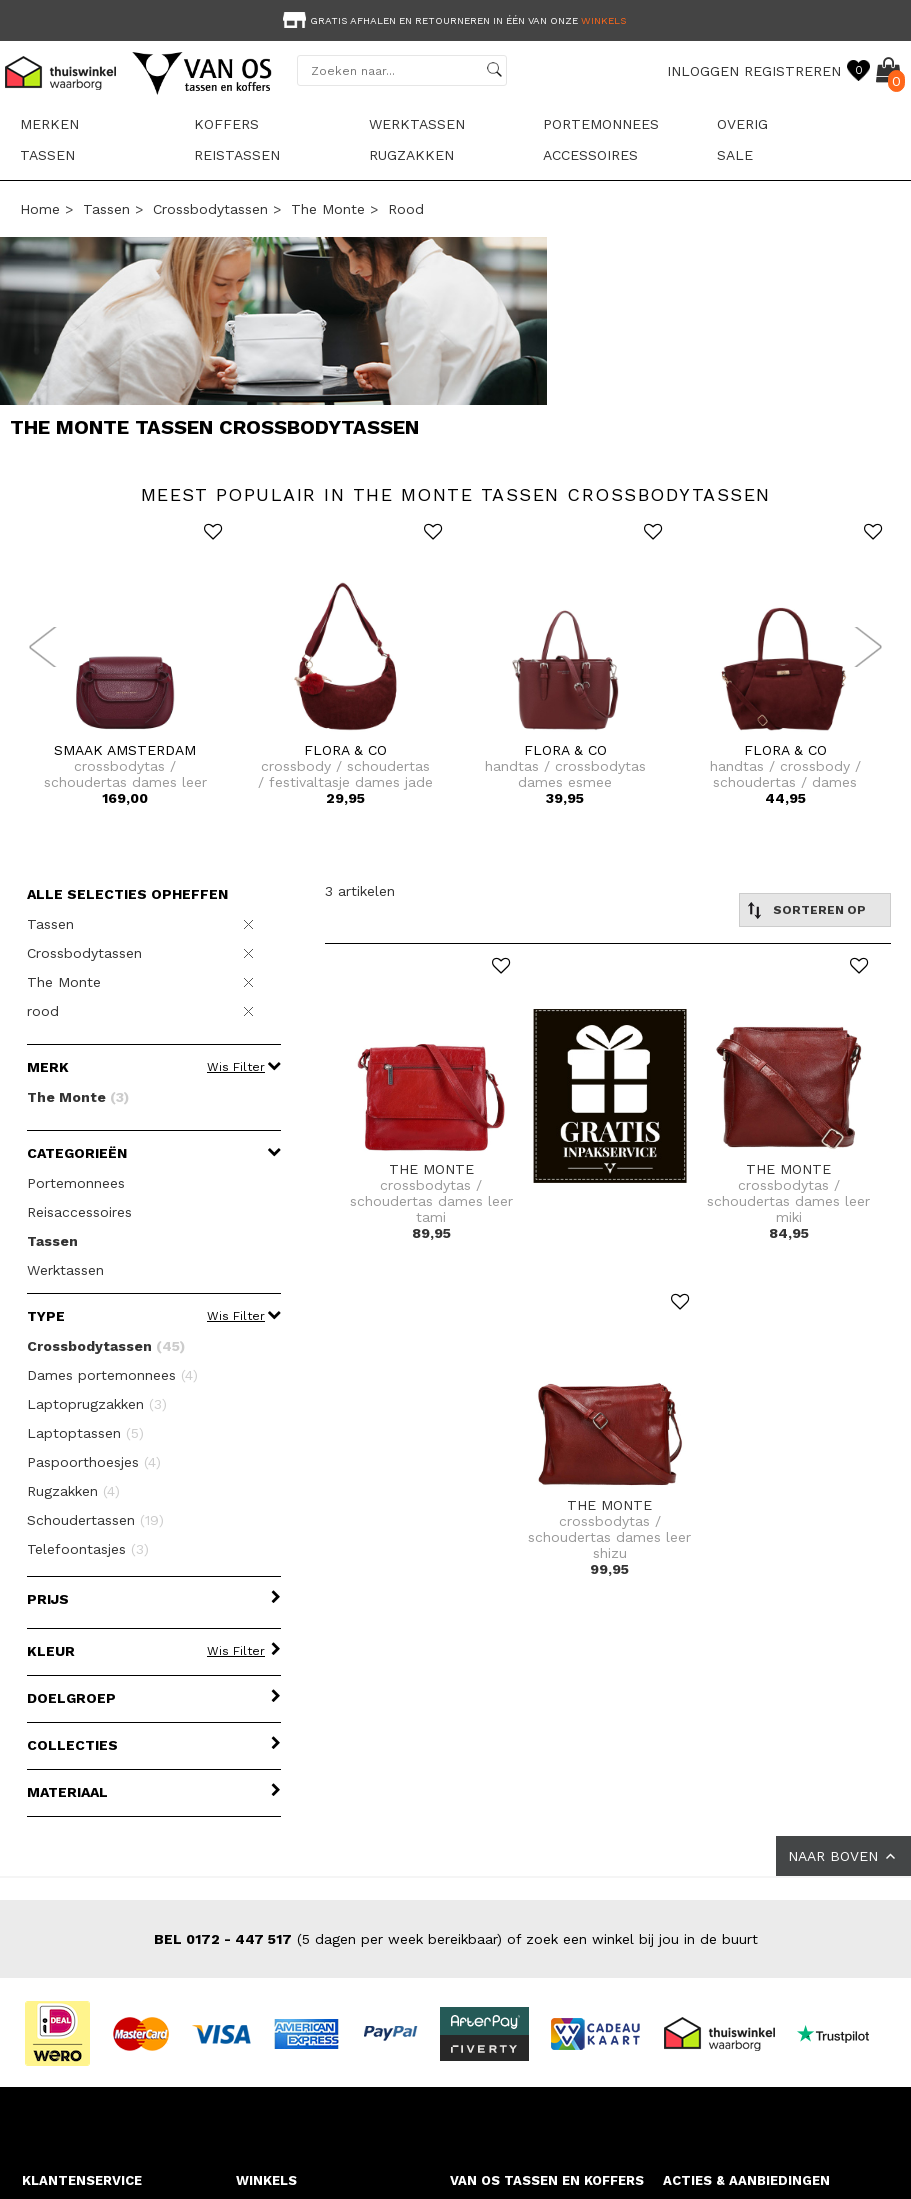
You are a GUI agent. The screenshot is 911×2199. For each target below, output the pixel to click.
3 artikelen (360, 891)
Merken (49, 124)
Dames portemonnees (112, 1375)
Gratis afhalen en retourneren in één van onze (452, 20)
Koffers (226, 124)
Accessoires (590, 155)
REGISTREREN (792, 71)
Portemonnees (601, 124)
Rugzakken (411, 155)
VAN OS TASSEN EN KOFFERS (547, 2180)
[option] (455, 18)
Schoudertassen (95, 1520)
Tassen (47, 155)
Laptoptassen (85, 1433)
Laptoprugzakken (97, 1404)
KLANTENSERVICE (82, 2180)
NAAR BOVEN (843, 1856)
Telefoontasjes (88, 1549)
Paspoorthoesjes (94, 1462)
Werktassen (417, 124)
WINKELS (266, 2180)
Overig (742, 124)
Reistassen (237, 155)
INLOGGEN (703, 71)
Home (40, 209)
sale (735, 155)
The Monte (328, 209)
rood (406, 209)
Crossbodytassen (210, 209)
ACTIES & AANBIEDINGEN (746, 2180)
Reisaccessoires (79, 1212)
